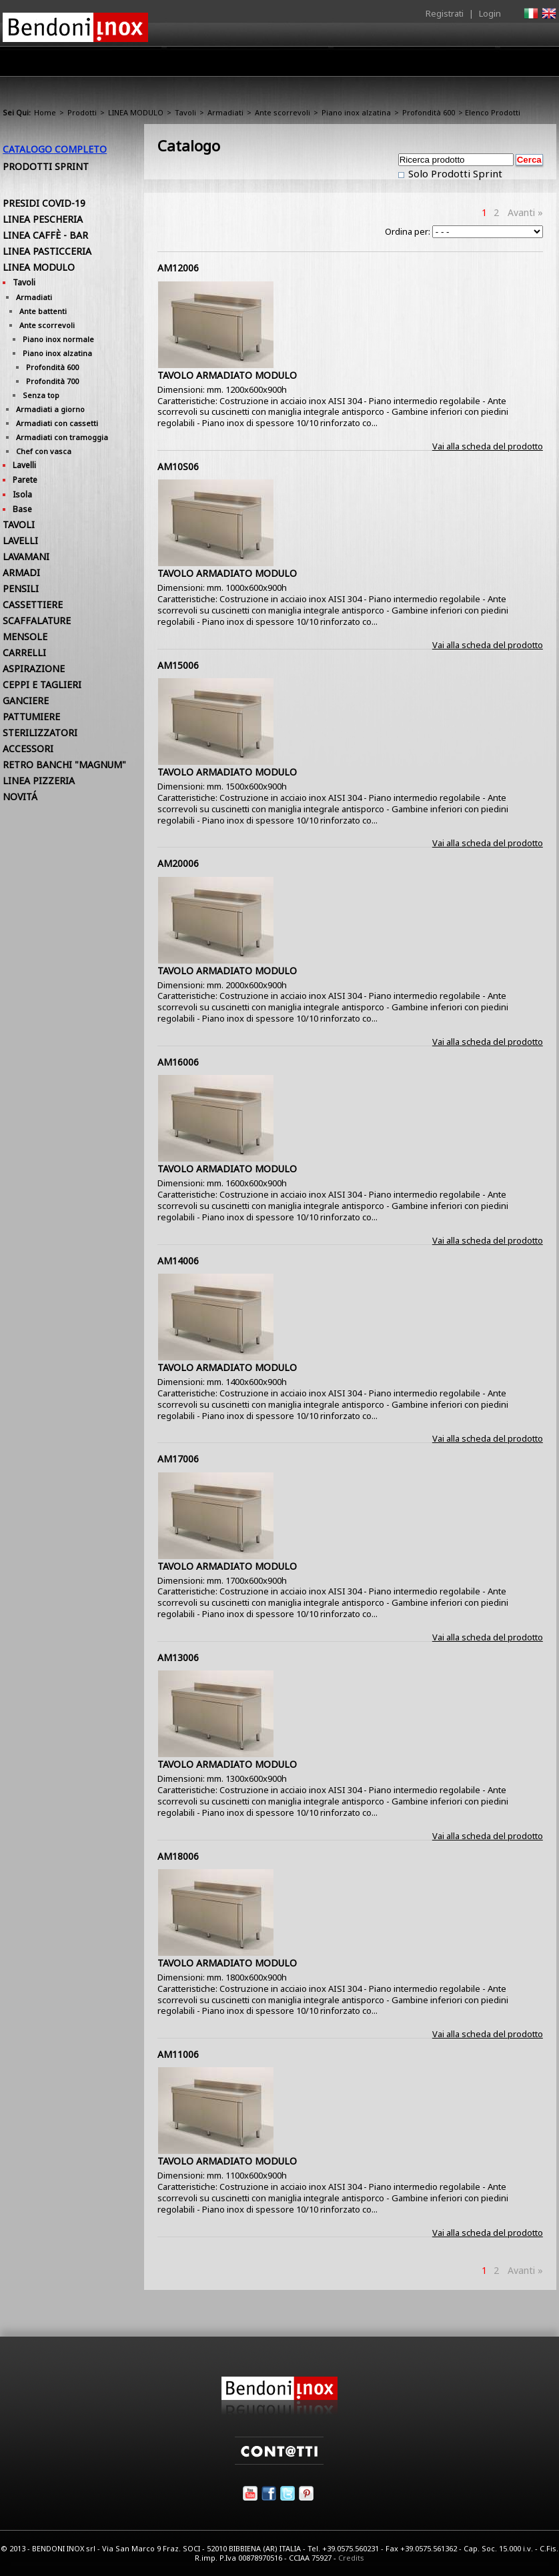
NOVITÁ (20, 796)
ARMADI (21, 572)
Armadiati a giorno (50, 409)
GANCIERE (26, 700)
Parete (25, 479)
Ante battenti (43, 311)
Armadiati (225, 112)
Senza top (41, 395)
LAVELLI (20, 540)
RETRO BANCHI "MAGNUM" (64, 764)
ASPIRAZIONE (34, 668)
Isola (22, 494)
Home (154, 61)
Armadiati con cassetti (57, 423)
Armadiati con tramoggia (62, 437)
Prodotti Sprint (46, 166)
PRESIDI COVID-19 (44, 203)
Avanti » (525, 212)
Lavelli (24, 465)
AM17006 (178, 1458)
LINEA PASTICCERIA (47, 251)
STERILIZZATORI (40, 732)
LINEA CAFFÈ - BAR (45, 235)
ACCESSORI (28, 748)
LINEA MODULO (135, 112)
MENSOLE (25, 636)
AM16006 (178, 1062)
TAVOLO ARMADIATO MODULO (227, 375)
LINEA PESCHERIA (43, 219)
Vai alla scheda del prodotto (487, 446)
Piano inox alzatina (356, 112)
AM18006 (178, 1856)
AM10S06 (178, 466)
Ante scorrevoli (282, 112)
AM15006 (178, 665)
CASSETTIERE (33, 604)
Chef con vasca (43, 451)
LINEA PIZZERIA (39, 780)
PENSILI (21, 588)
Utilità (487, 65)
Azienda (205, 65)
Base (22, 509)
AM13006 (178, 1657)
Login (490, 13)
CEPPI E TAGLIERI (42, 684)
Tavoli (185, 112)
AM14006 (178, 1260)
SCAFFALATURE (37, 620)
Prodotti (260, 65)
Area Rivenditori (333, 65)
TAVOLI (19, 524)
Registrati (445, 13)
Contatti (538, 61)
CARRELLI (24, 652)
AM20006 (178, 863)
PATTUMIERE (31, 716)
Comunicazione (421, 65)
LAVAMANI (26, 556)
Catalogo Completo (55, 149)
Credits (351, 2558)
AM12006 (178, 267)
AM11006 (178, 2054)
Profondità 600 (428, 112)
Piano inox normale (58, 339)
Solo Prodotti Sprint (454, 173)
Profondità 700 (52, 381)
